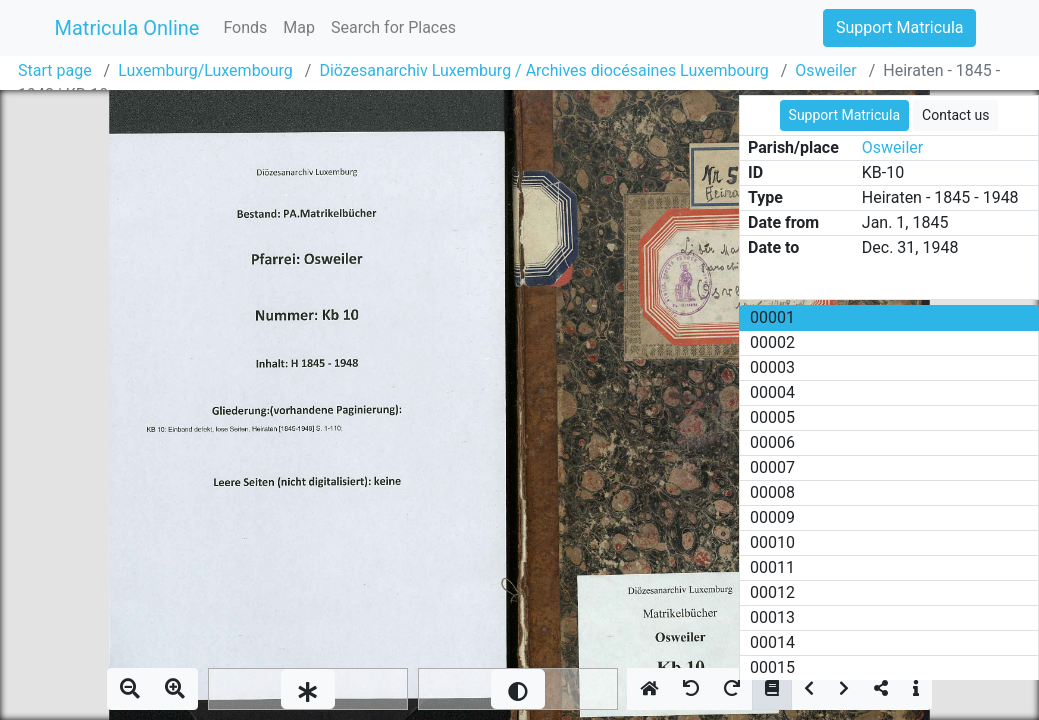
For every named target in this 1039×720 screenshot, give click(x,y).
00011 (772, 567)
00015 (772, 667)
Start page (55, 70)
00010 (772, 542)
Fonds (245, 27)
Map (299, 27)
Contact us (955, 115)
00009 (772, 517)
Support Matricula (899, 27)
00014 (772, 642)
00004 (772, 392)
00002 (772, 342)
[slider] (308, 689)
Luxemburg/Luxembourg (205, 70)
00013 (772, 617)
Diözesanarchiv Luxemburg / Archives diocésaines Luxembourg (543, 70)
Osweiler (825, 70)
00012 (772, 592)
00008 (772, 492)
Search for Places (393, 27)
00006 (772, 442)
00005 (772, 417)
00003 (772, 367)
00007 (772, 467)
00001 (772, 317)
